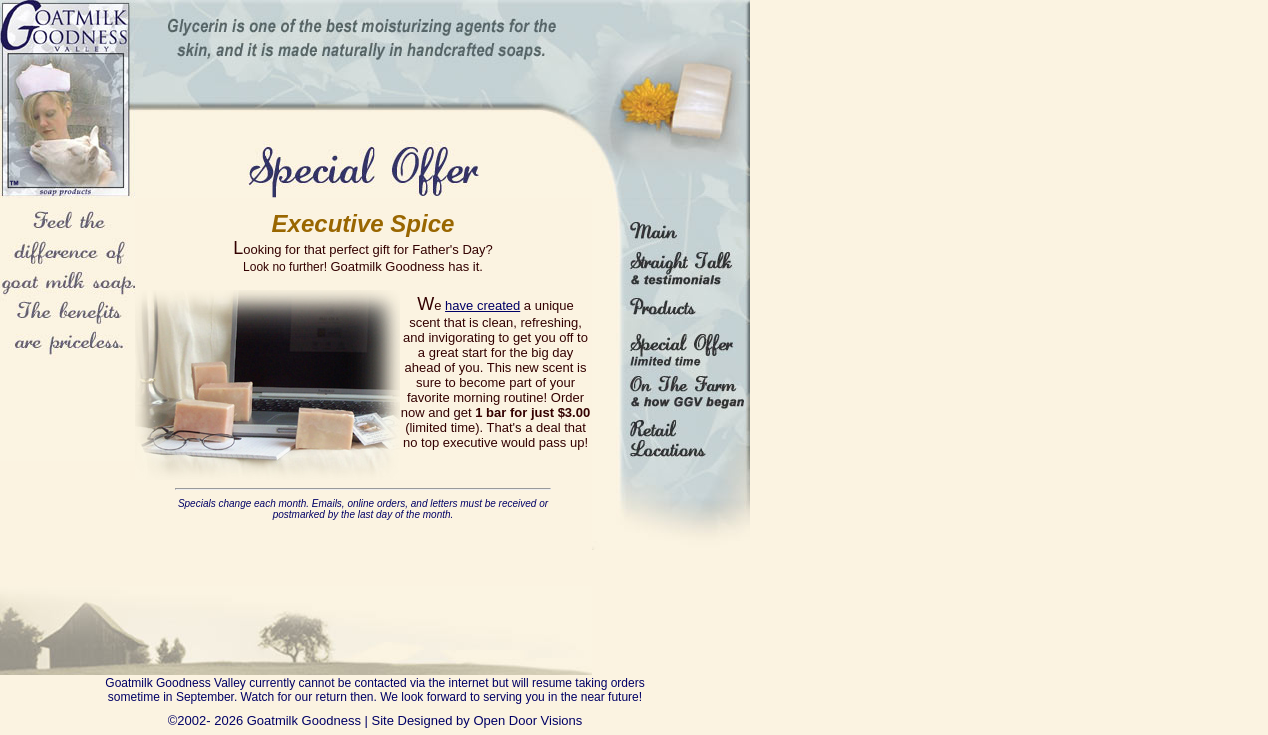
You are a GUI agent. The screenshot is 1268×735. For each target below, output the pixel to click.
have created (482, 305)
